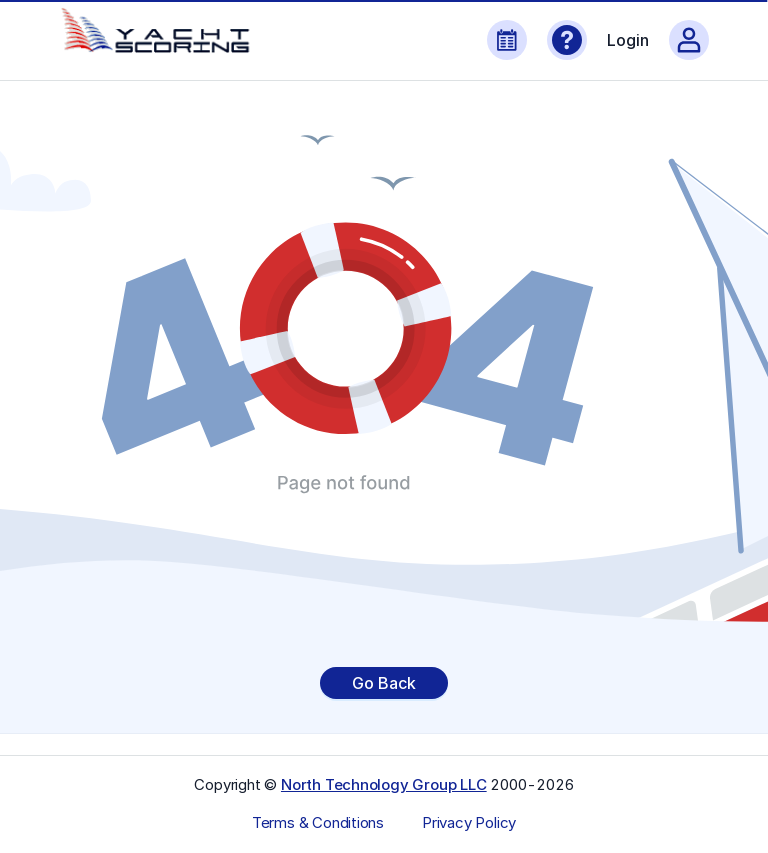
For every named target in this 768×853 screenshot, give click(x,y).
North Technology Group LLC (384, 784)
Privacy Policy (469, 823)
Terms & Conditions (318, 823)
